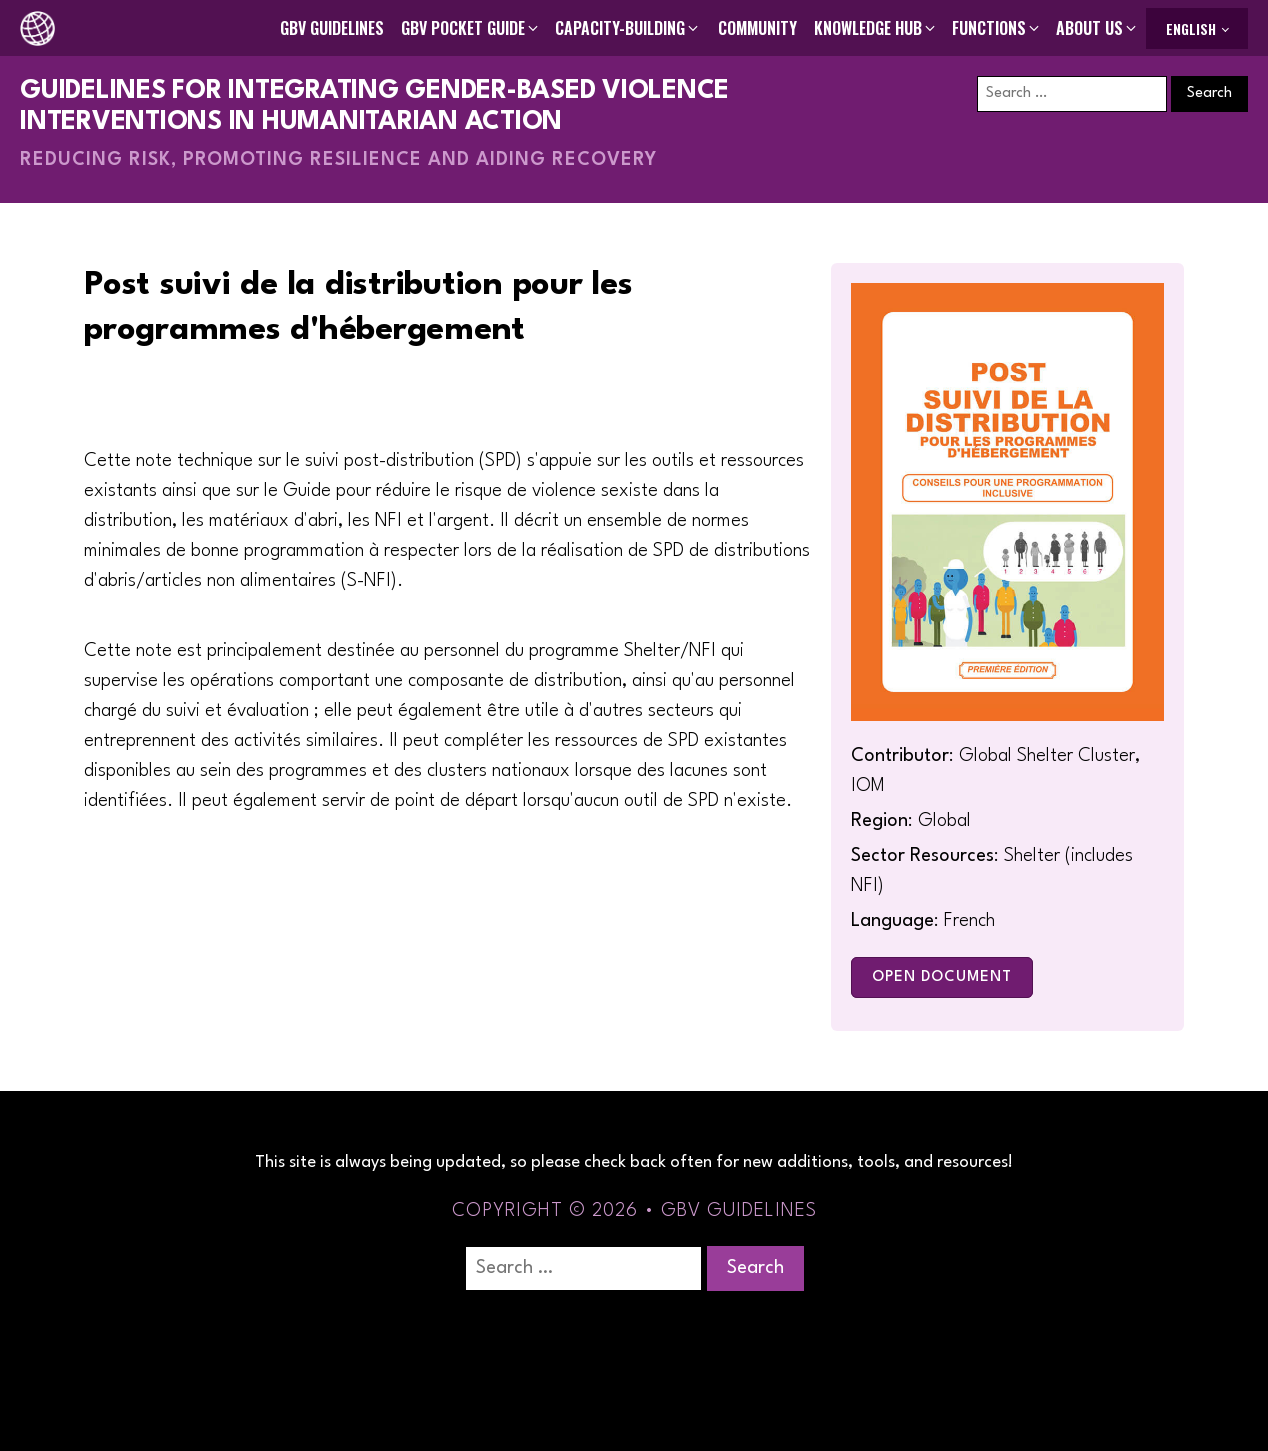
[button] (471, 28)
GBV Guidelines (332, 28)
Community (757, 28)
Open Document (942, 977)
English (1191, 28)
